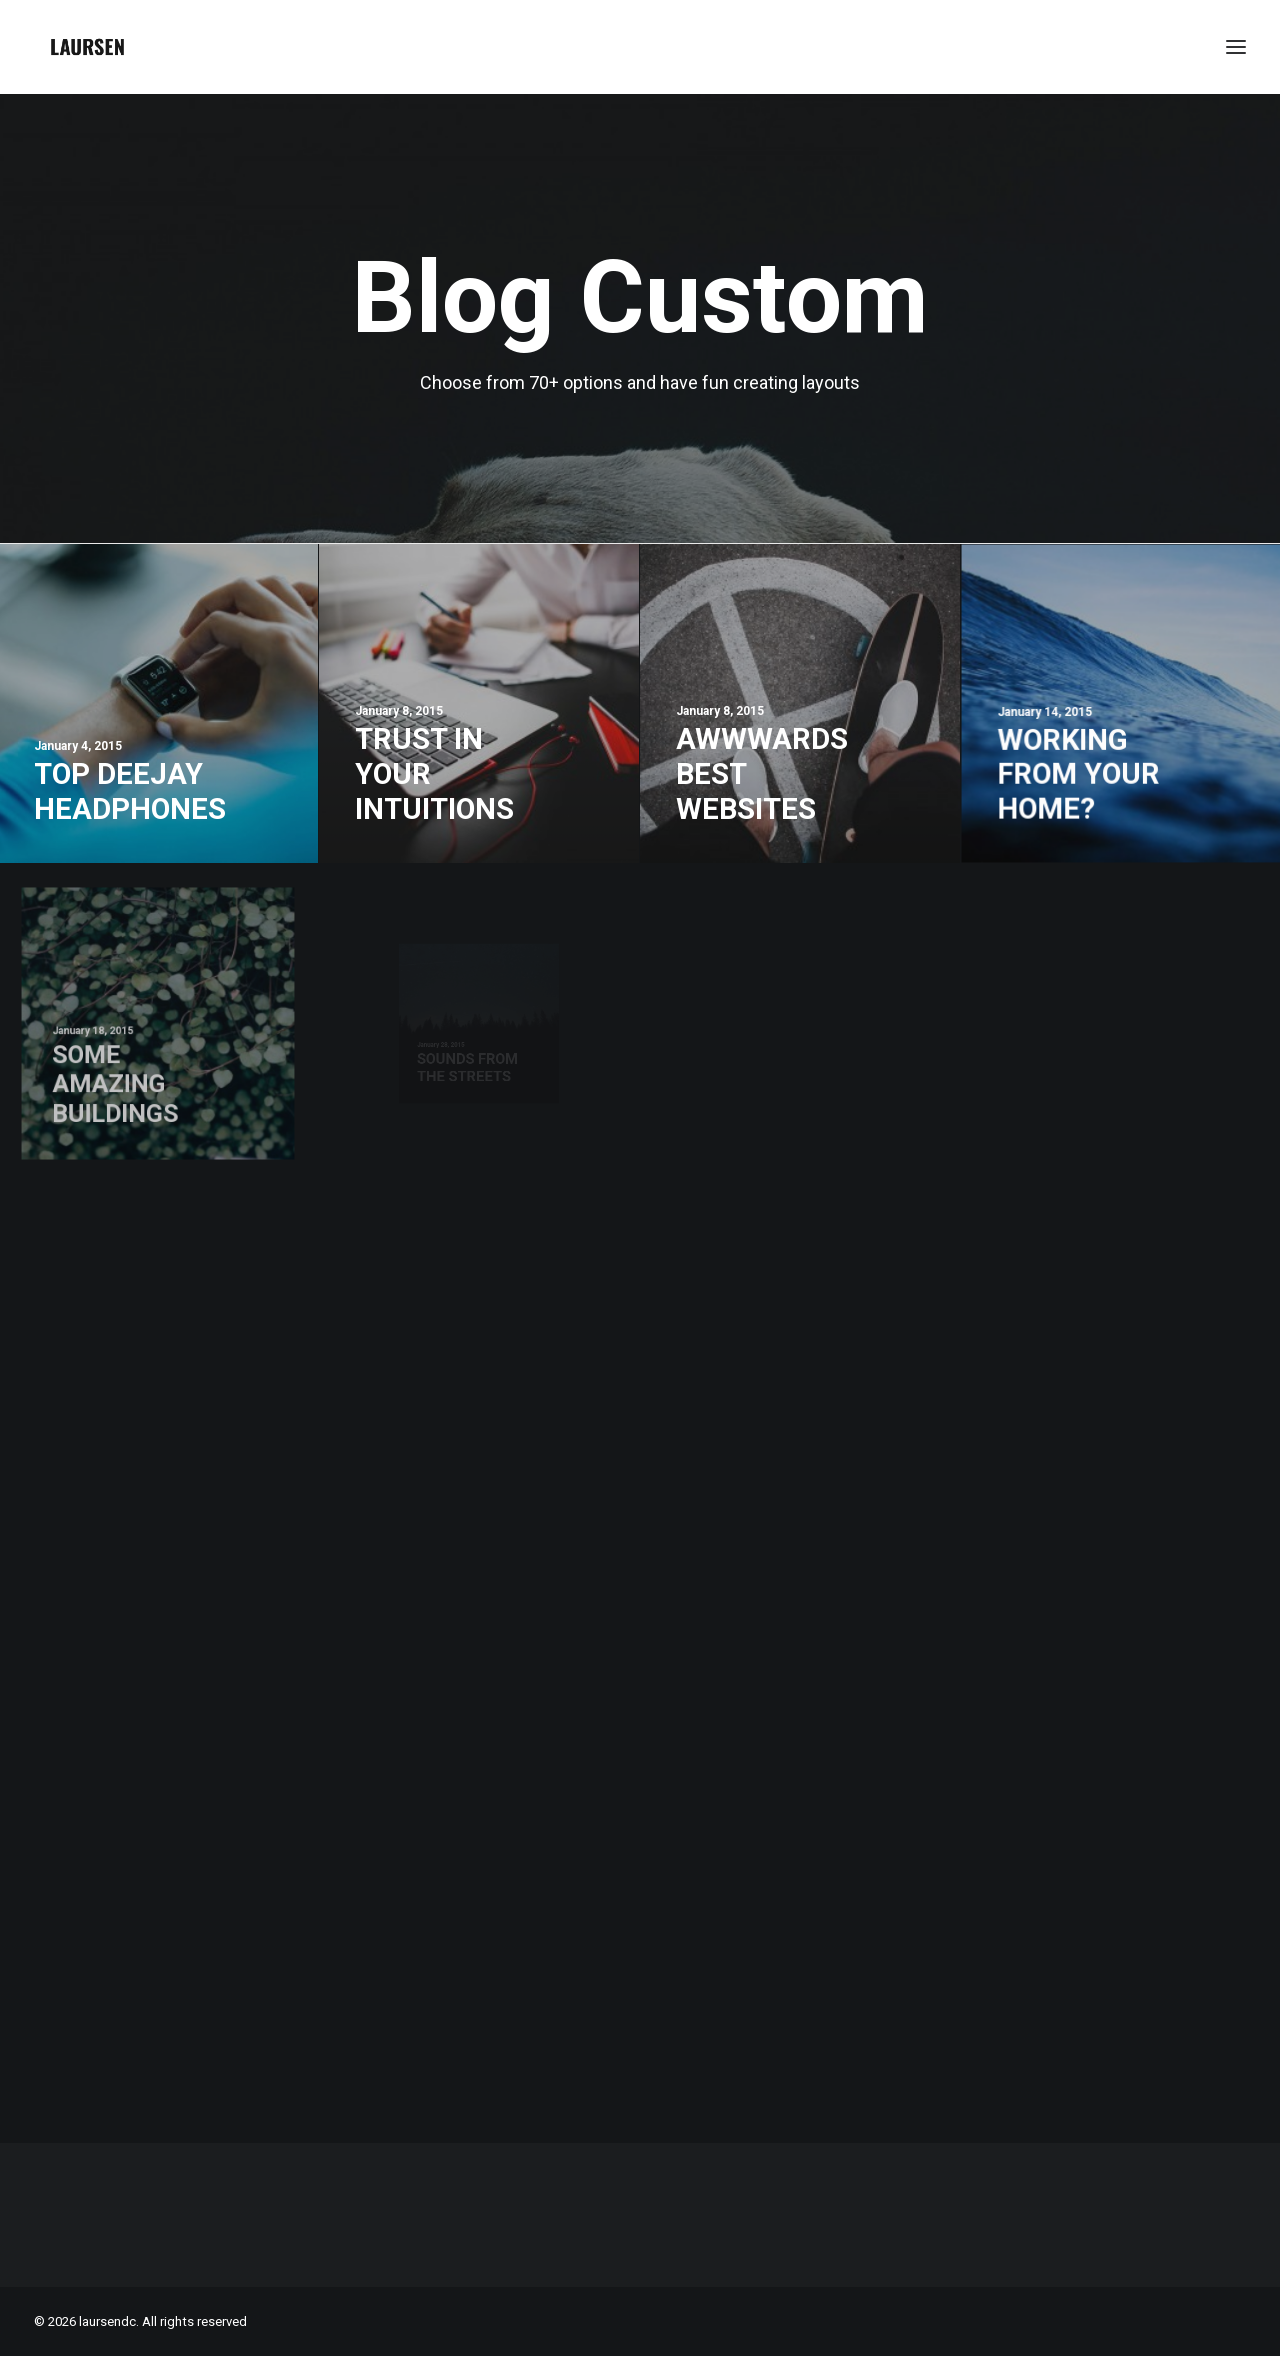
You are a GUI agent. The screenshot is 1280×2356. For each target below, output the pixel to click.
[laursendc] (87, 47)
